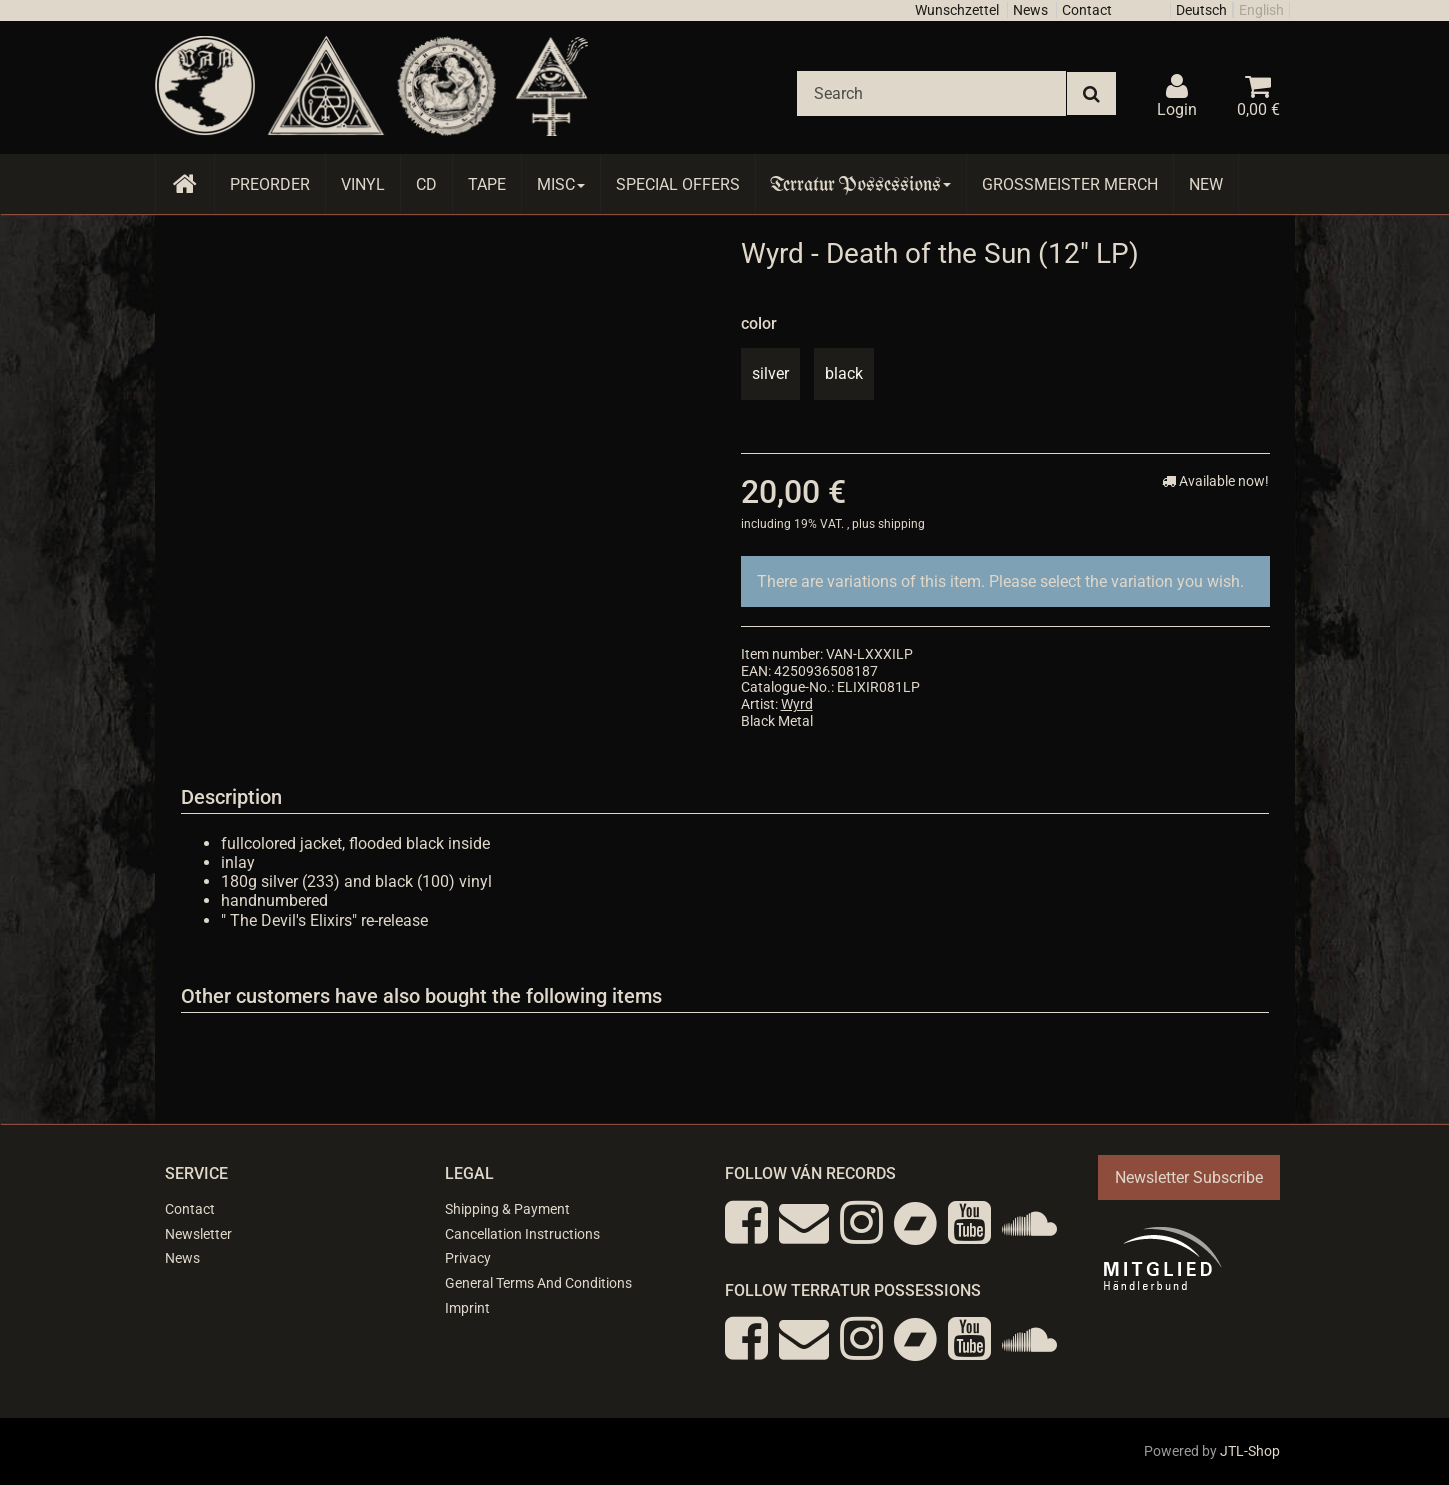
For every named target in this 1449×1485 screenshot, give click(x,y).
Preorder (270, 184)
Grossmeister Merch (1070, 184)
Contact (1087, 10)
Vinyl (363, 184)
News (1030, 10)
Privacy (468, 1258)
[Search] (931, 93)
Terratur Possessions (861, 184)
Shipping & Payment (507, 1209)
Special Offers (678, 184)
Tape (487, 184)
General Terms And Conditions (538, 1283)
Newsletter (198, 1234)
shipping (901, 524)
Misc (561, 184)
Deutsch (1201, 10)
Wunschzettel (957, 10)
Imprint (467, 1308)
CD (426, 184)
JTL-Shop (1250, 1451)
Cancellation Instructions (522, 1234)
